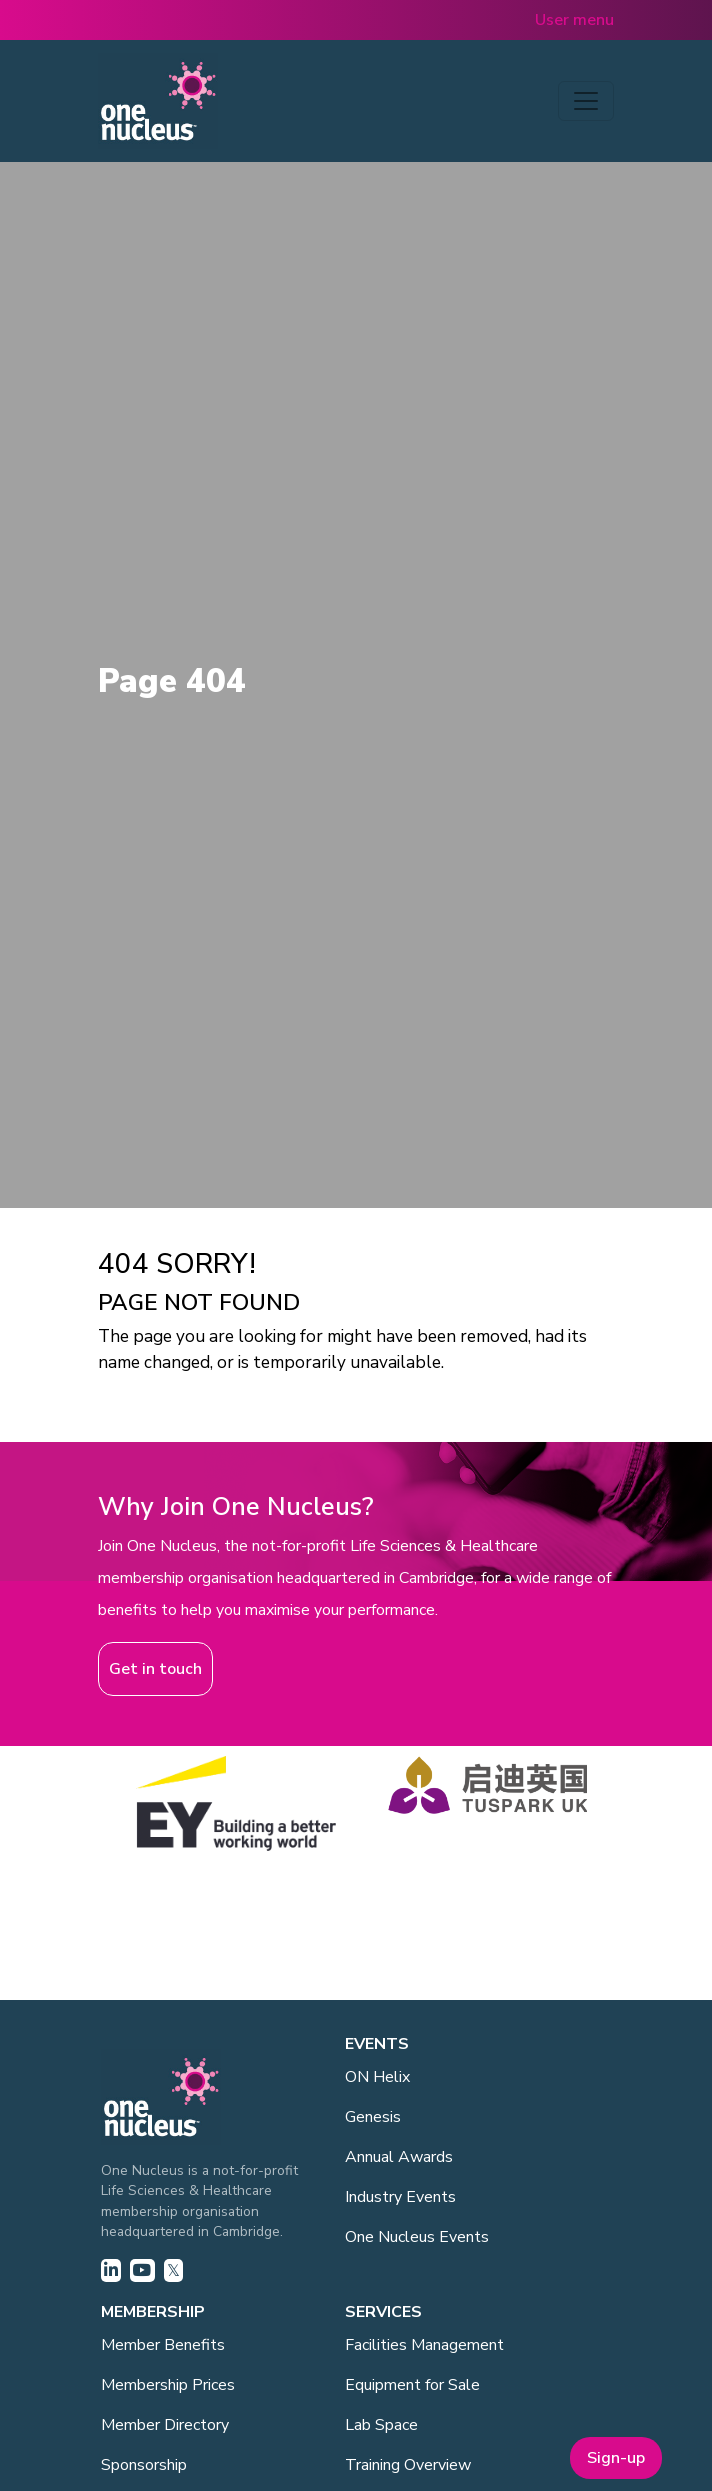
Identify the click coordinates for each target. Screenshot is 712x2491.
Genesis (373, 2117)
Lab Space (381, 2425)
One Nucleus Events (417, 2237)
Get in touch (155, 1669)
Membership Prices (168, 2385)
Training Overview (408, 2465)
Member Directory (165, 2425)
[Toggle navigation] (586, 101)
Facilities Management (424, 2345)
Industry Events (400, 2197)
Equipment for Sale (412, 2385)
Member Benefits (163, 2345)
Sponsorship (144, 2465)
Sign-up (616, 2458)
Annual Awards (399, 2157)
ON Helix (377, 2077)
